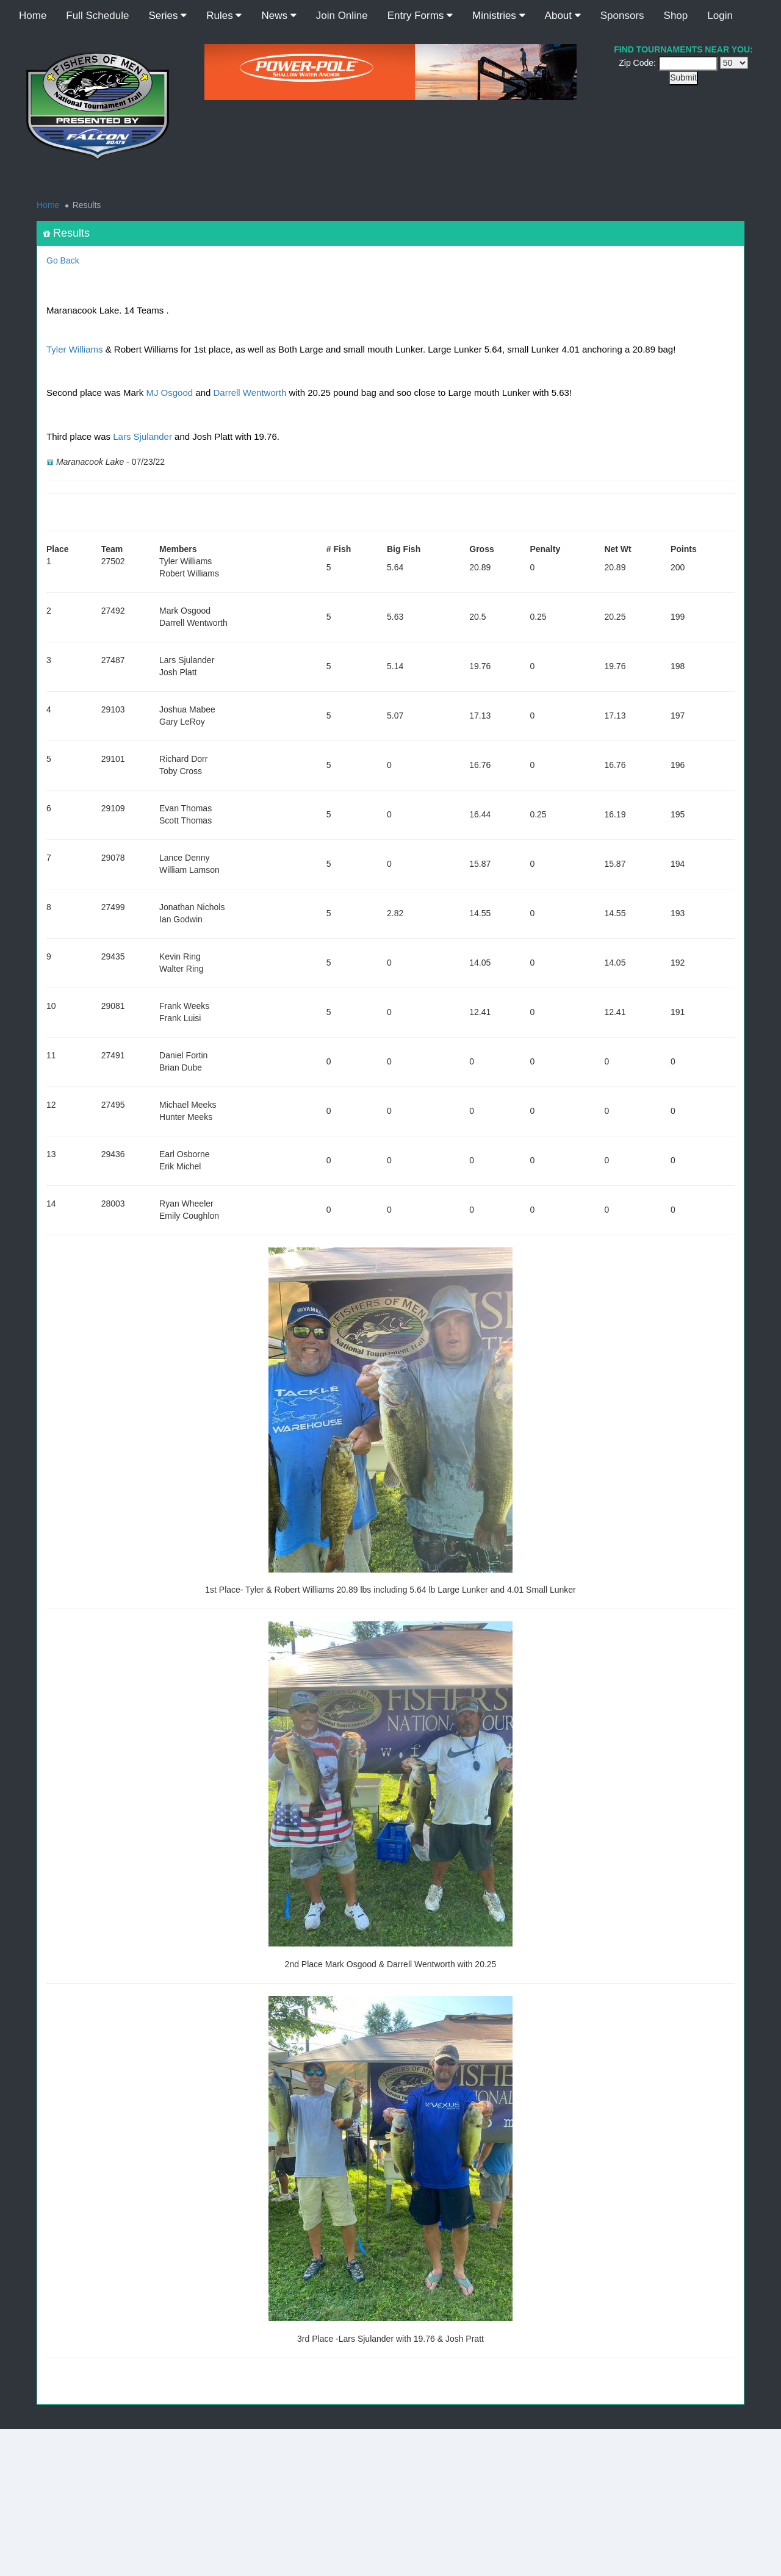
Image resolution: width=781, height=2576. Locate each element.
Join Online (342, 15)
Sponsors (622, 15)
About (563, 15)
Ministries (498, 15)
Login (720, 15)
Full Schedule (97, 15)
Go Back (62, 260)
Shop (676, 15)
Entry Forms (420, 15)
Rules (224, 15)
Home (32, 15)
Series (167, 15)
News (278, 15)
